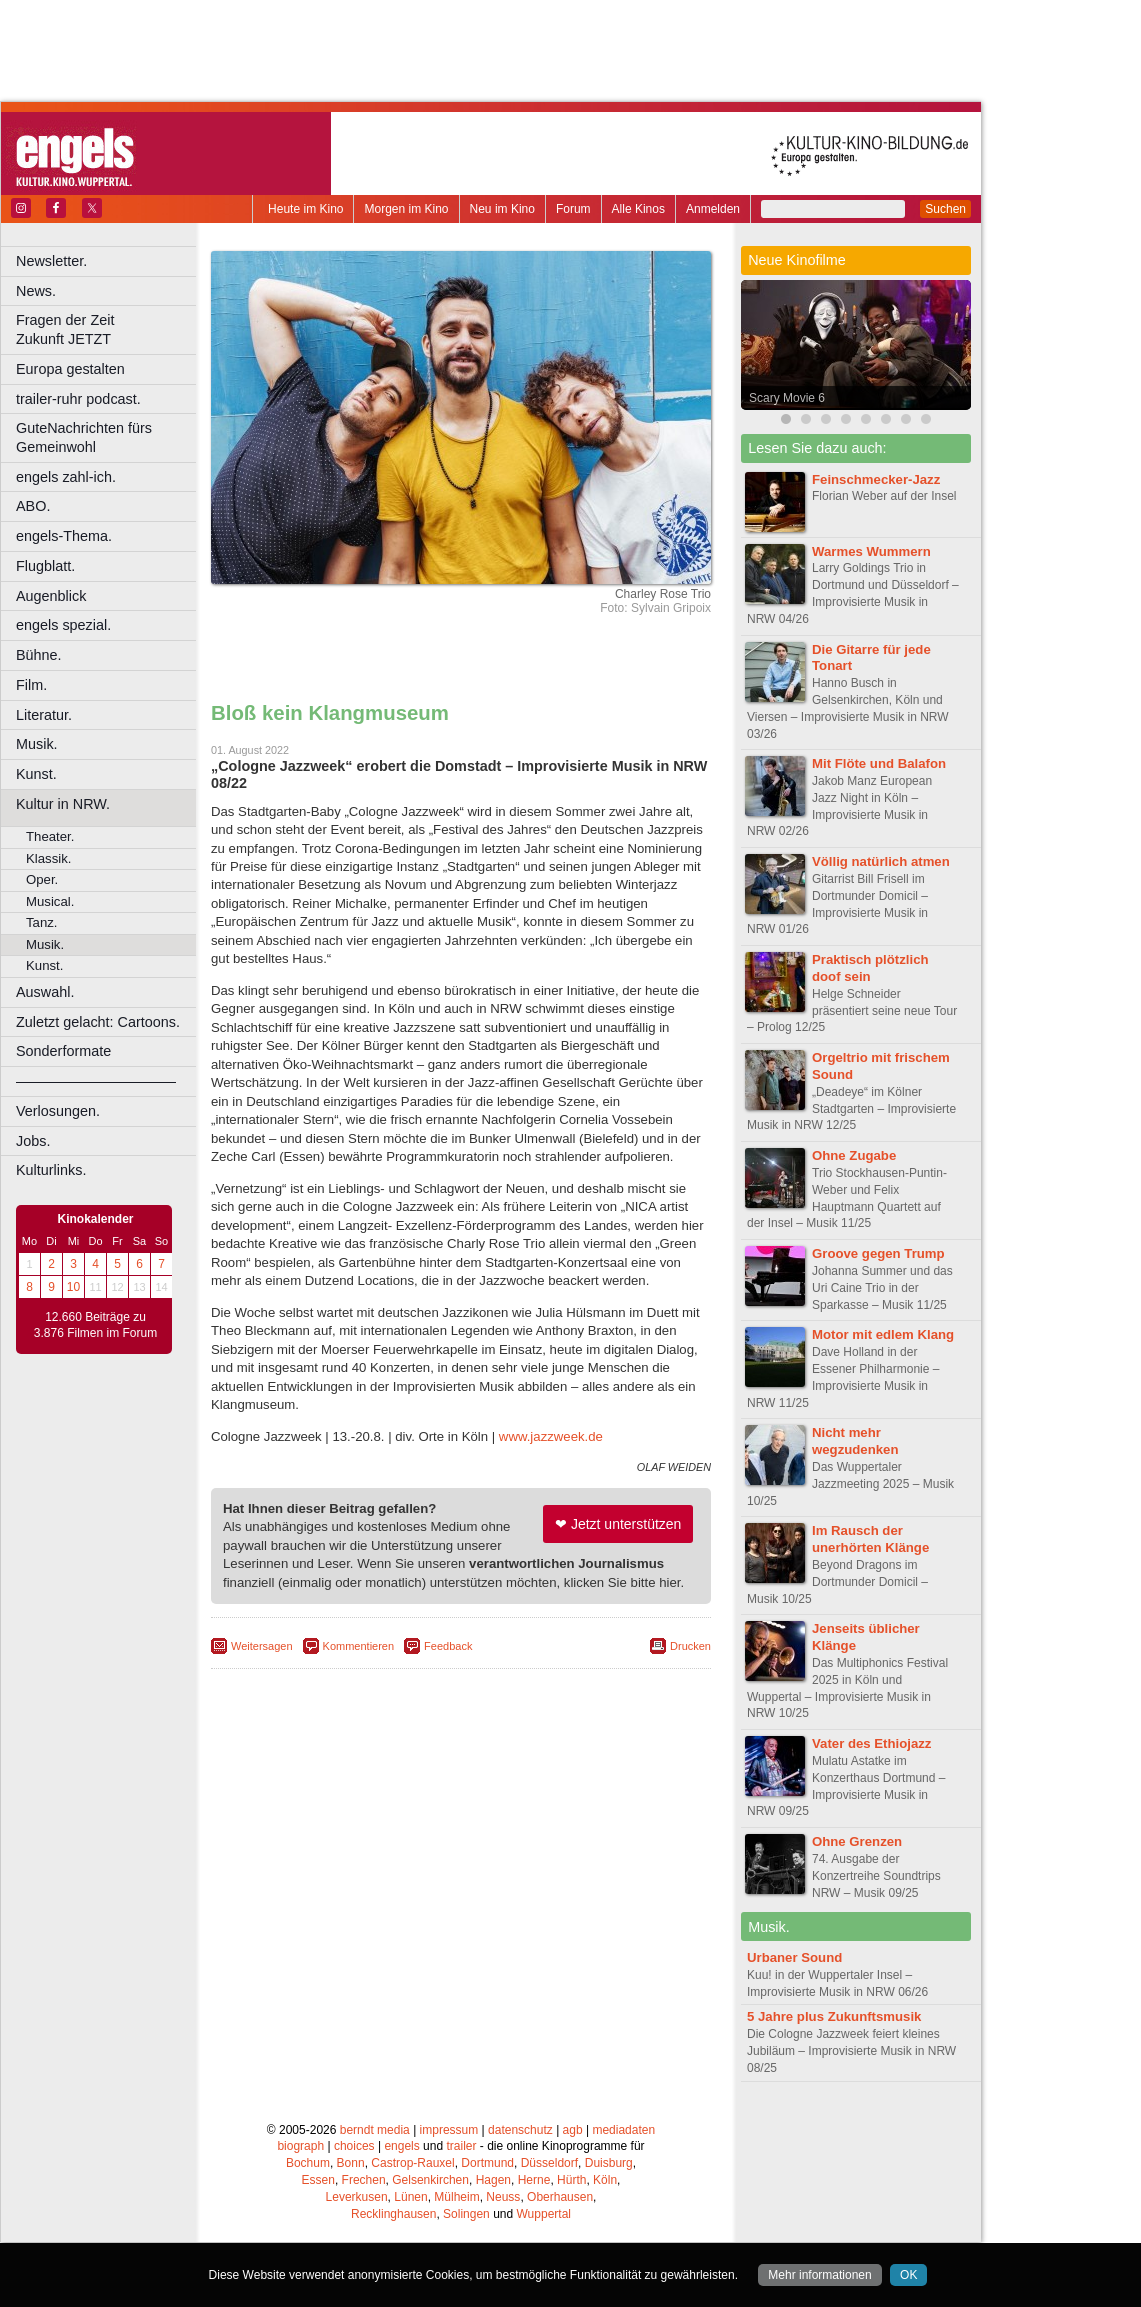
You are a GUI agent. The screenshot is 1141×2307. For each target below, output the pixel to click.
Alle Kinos (638, 209)
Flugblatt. (45, 566)
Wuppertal (544, 2214)
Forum (573, 209)
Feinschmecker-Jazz (876, 479)
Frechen (364, 2180)
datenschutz (520, 2130)
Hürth (571, 2180)
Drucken (690, 1646)
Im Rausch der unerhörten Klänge (870, 1539)
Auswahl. (45, 992)
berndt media (375, 2130)
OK (908, 2275)
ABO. (33, 506)
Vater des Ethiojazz (871, 1743)
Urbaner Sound (794, 1957)
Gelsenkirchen (430, 2180)
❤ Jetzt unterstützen (618, 1524)
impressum (449, 2130)
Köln (605, 2180)
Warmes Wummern (871, 551)
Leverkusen (357, 2197)
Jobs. (33, 1141)
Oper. (42, 879)
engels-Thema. (64, 536)
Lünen (410, 2197)
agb (573, 2130)
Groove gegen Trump (878, 1253)
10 (73, 1287)
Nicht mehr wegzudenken (855, 1441)
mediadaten (623, 2130)
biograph (300, 2146)
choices (354, 2146)
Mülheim (456, 2197)
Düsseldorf (549, 2163)
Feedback (448, 1646)
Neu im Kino (502, 209)
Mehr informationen (819, 2275)
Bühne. (39, 655)
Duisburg (609, 2163)
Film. (31, 685)
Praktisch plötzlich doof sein (870, 968)
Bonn (351, 2163)
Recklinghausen (393, 2214)
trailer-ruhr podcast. (78, 399)
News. (36, 291)
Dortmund (487, 2163)
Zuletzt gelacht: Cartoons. (98, 1022)
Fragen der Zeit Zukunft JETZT (108, 329)
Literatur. (44, 715)
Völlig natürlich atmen (881, 861)
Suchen (945, 209)
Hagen (493, 2180)
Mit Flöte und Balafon (879, 763)
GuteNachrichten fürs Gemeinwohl (84, 437)
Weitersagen (262, 1646)
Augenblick (51, 596)
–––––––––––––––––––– (96, 1081)
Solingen (466, 2214)
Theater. (50, 836)
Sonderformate (63, 1051)
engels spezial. (63, 625)
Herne (534, 2180)
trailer (461, 2146)
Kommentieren (359, 1646)
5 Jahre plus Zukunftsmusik (834, 2016)
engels (401, 2146)
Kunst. (36, 774)
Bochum (308, 2163)
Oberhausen (560, 2197)
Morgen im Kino (406, 209)
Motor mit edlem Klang (883, 1334)
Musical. (50, 901)
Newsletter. (51, 261)
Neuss (503, 2197)
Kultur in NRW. (63, 804)
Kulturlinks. (51, 1170)
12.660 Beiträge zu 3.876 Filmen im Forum (95, 1325)
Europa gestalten (70, 369)
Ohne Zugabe (854, 1155)
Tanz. (42, 922)
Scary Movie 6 (787, 398)
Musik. (37, 744)
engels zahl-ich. (66, 477)
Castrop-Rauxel (412, 2163)
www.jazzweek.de (551, 1436)
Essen (318, 2180)
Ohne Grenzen (857, 1841)
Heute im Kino (305, 209)
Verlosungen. (58, 1111)
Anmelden (713, 209)
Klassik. (48, 858)
